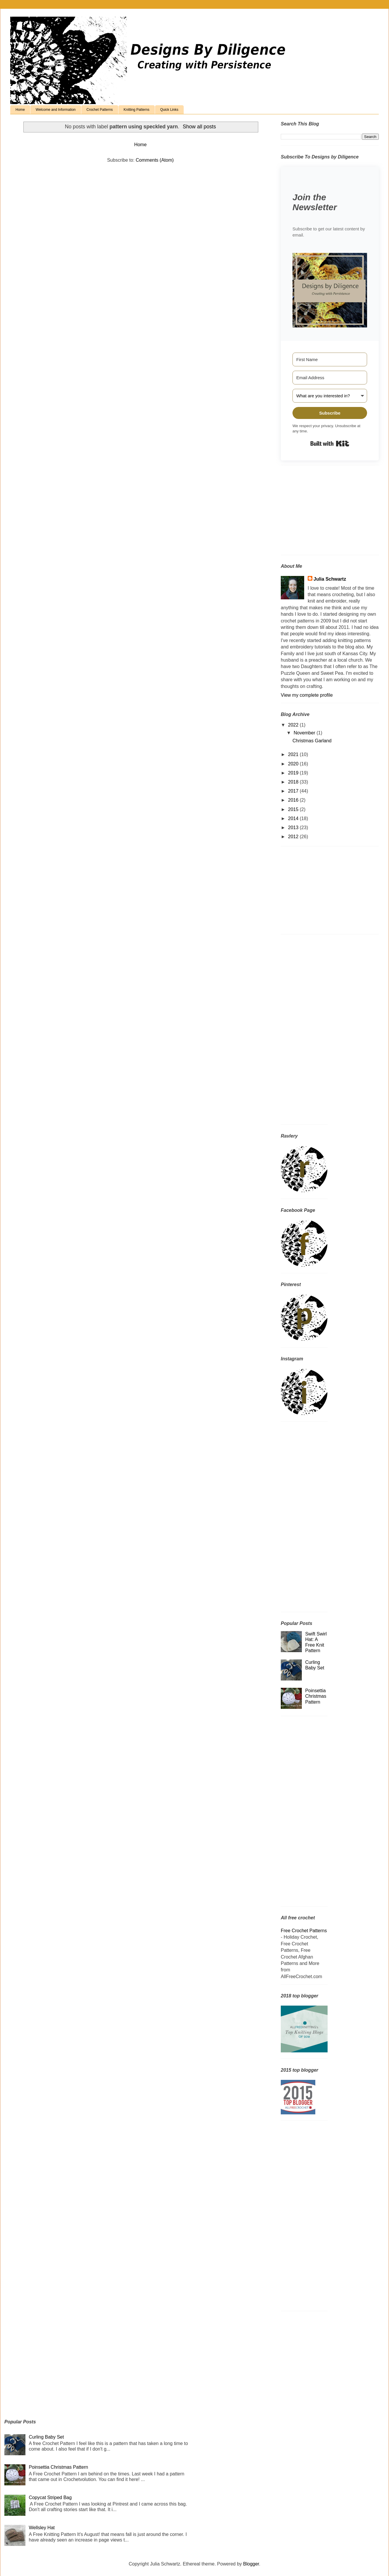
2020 (294, 763)
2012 (294, 836)
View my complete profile (307, 695)
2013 (294, 827)
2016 (294, 800)
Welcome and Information (56, 110)
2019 (294, 772)
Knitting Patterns (136, 110)
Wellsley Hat (42, 2527)
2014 (294, 818)
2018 (294, 781)
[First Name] (329, 359)
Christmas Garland (311, 740)
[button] (329, 291)
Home (20, 110)
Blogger (251, 2563)
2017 (294, 790)
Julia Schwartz (330, 579)
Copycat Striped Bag (50, 2497)
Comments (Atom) (155, 160)
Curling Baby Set (46, 2436)
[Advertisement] (317, 511)
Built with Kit (329, 443)
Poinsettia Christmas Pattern (315, 1696)
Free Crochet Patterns (304, 1930)
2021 (294, 754)
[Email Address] (329, 377)
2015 (294, 809)
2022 (294, 724)
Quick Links (169, 110)
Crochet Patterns (100, 110)
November (305, 732)
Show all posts (199, 127)
